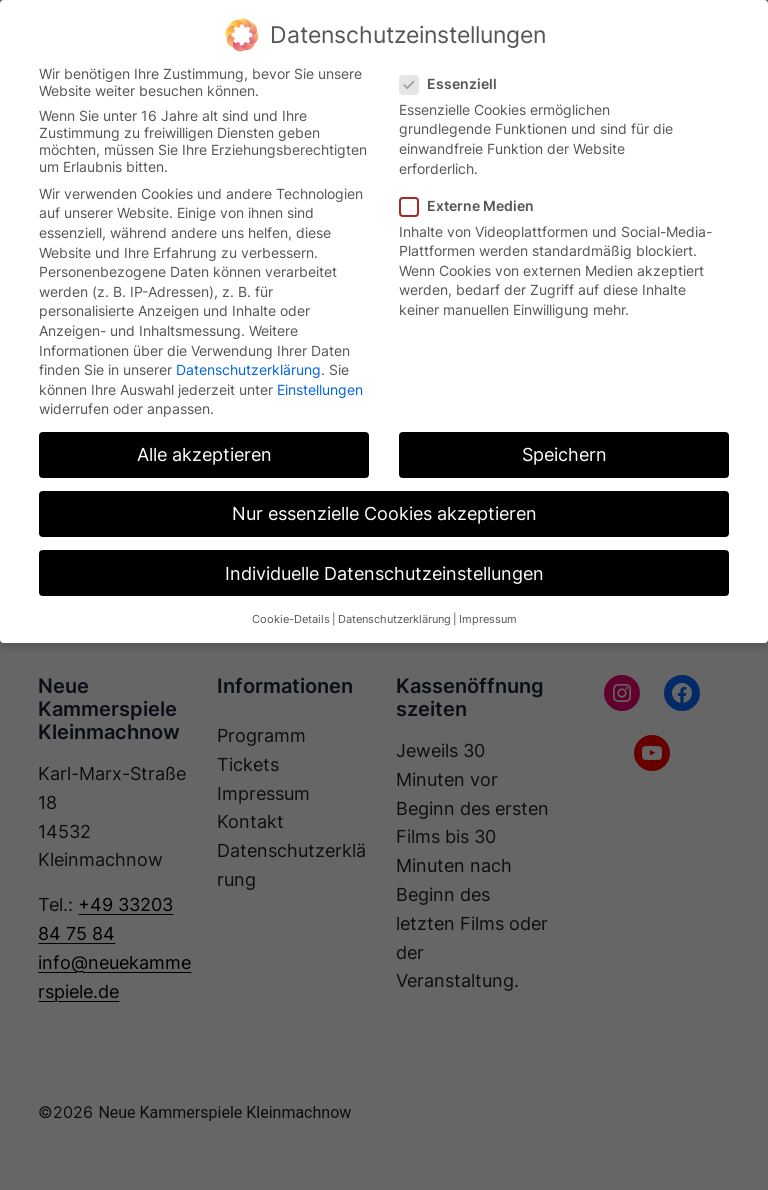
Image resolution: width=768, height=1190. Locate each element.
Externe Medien (475, 205)
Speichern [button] (564, 454)
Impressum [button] (488, 619)
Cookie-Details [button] (291, 619)
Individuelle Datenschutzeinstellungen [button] (384, 573)
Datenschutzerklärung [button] (394, 619)
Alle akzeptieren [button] (204, 454)
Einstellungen (320, 389)
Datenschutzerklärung (248, 369)
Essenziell (456, 83)
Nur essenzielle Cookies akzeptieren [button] (384, 513)
